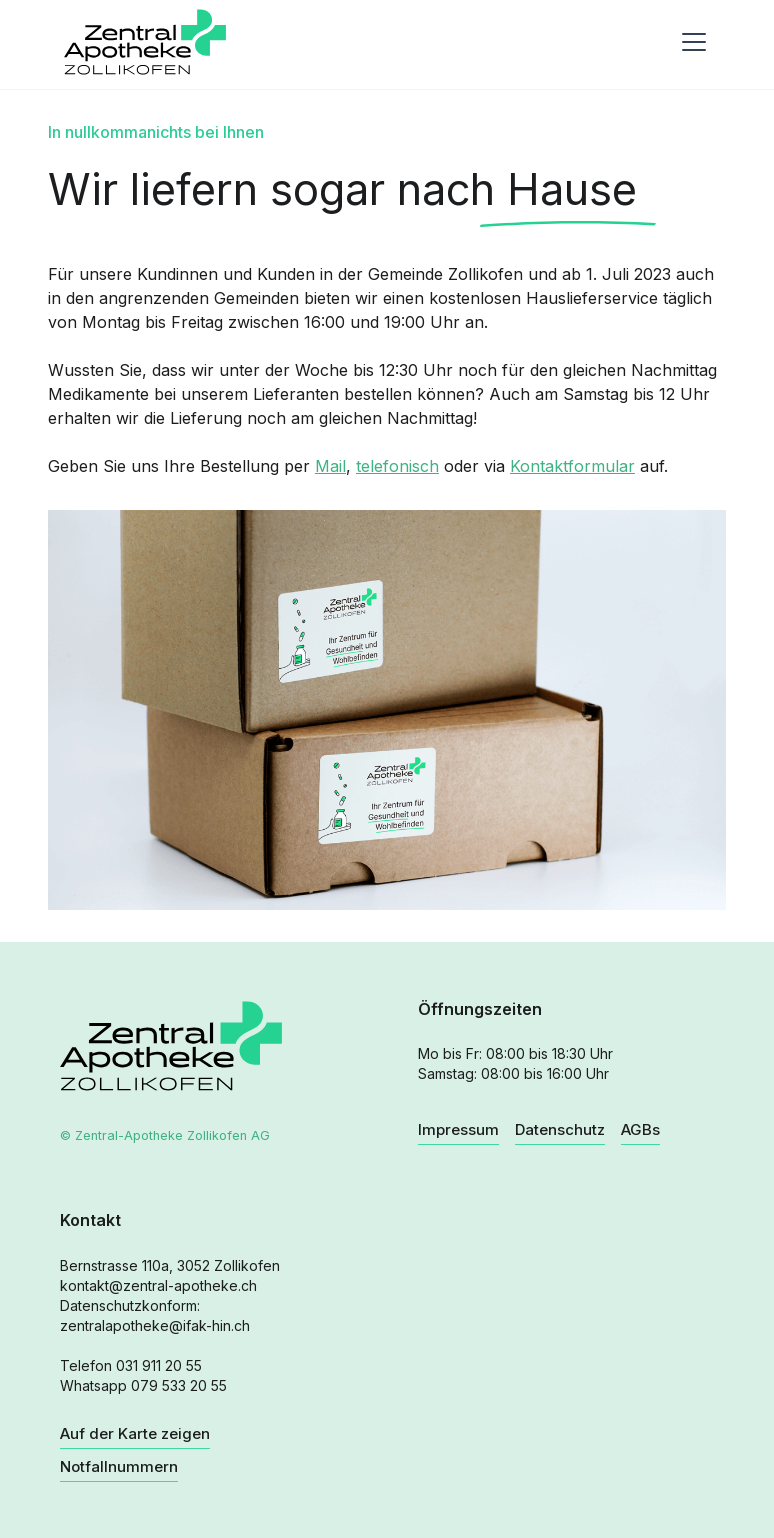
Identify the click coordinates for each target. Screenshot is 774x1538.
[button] (690, 42)
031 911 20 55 (159, 1365)
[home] (145, 42)
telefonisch (397, 466)
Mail (330, 466)
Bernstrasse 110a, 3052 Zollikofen (170, 1265)
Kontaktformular (572, 466)
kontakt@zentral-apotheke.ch (158, 1285)
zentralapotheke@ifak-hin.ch (155, 1325)
